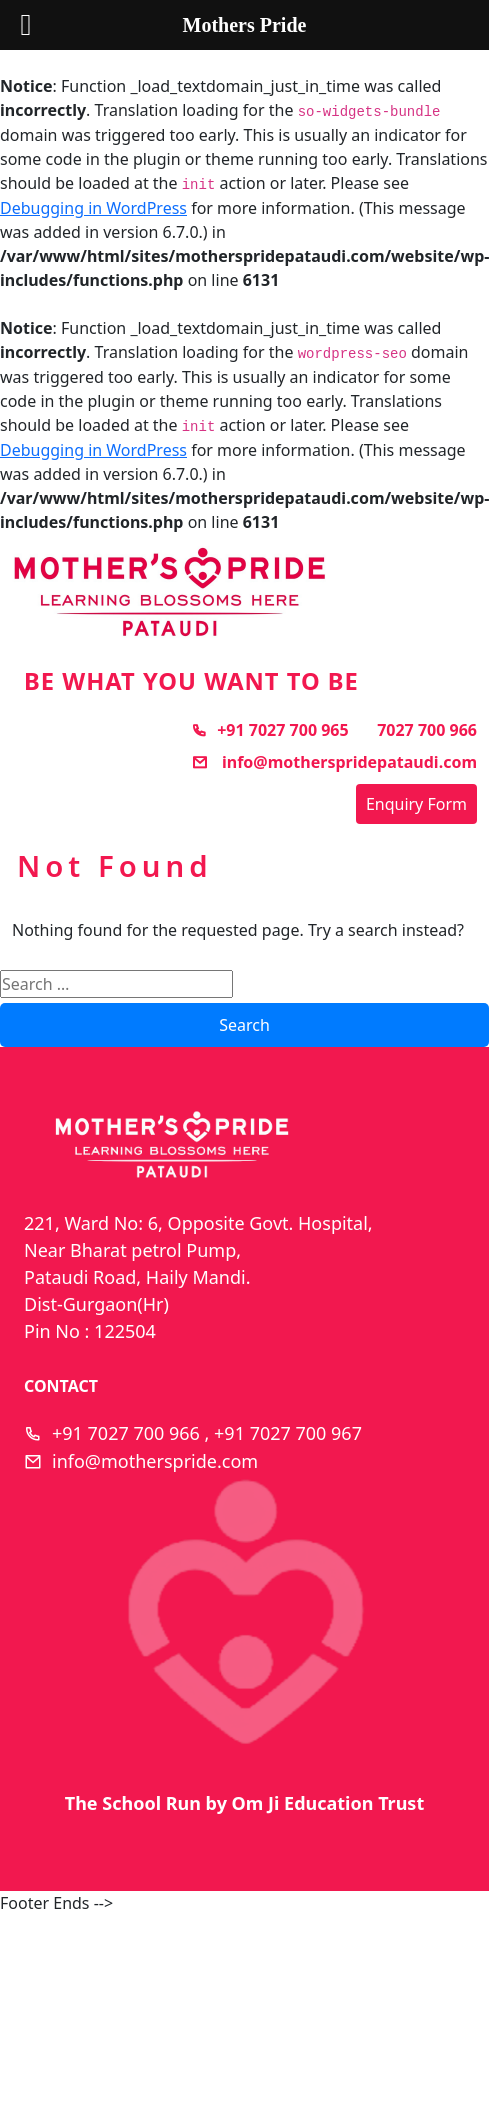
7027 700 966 (427, 730)
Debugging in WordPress (93, 208)
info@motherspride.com (155, 1461)
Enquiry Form (416, 804)
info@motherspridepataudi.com (334, 762)
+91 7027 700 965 (269, 730)
